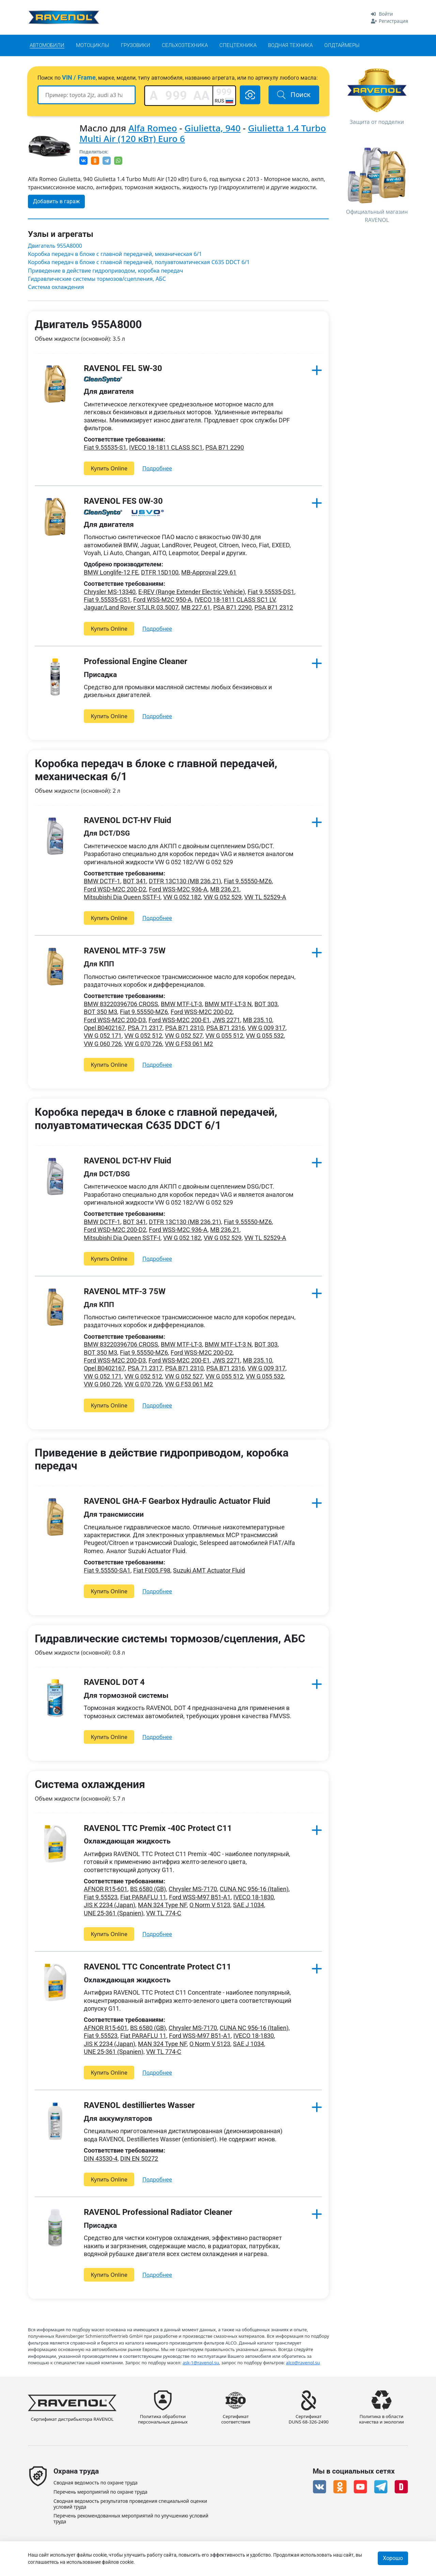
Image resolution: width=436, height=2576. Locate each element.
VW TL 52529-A (265, 897)
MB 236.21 (224, 889)
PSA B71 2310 (184, 1027)
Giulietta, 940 (212, 128)
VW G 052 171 (103, 1035)
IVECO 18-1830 (253, 1897)
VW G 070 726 (143, 1043)
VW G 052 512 (143, 1035)
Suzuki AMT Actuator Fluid (209, 1570)
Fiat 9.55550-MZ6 (248, 881)
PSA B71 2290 (224, 447)
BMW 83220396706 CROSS (121, 1004)
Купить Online (109, 468)
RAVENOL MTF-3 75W (125, 950)
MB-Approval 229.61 (208, 572)
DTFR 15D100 (159, 572)
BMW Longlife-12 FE (111, 572)
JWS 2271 (226, 1020)
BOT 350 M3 (100, 1011)
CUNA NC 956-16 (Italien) (254, 1889)
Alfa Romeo (152, 128)
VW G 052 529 (223, 897)
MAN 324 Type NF (162, 1905)
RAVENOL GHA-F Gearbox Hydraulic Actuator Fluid (177, 1501)
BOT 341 (134, 881)
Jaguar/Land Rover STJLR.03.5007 (131, 607)
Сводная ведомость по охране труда (95, 2483)
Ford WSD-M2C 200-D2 (115, 889)
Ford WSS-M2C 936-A (178, 889)
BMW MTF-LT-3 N (228, 1004)
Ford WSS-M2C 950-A (162, 599)
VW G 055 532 (265, 1035)
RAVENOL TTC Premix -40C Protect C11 (158, 1828)
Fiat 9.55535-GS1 (107, 599)
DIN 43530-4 (101, 2158)
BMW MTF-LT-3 (181, 1004)
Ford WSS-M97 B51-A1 (200, 1897)
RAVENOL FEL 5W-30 (123, 368)
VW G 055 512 (224, 1035)
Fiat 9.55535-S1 (105, 447)
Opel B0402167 (104, 1027)
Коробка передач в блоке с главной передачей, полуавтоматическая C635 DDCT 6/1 (139, 262)
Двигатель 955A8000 (55, 246)
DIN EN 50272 (139, 2158)
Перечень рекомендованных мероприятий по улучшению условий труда (130, 2519)
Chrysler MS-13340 (110, 591)
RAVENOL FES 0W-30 (123, 501)
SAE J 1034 (248, 1905)
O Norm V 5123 (209, 1905)
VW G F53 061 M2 (189, 1043)
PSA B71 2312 (273, 607)
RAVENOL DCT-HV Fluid (127, 820)
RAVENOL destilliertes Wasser (139, 2105)
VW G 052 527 (184, 1035)
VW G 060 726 (103, 1043)
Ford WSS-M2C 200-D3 (115, 1020)
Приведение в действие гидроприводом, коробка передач (105, 271)
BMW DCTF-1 (102, 881)
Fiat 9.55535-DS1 (271, 591)
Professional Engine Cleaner (135, 661)
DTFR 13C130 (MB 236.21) (185, 881)
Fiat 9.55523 (101, 1897)
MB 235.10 (257, 1020)
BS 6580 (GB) (148, 1889)
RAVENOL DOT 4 (114, 1682)
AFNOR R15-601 (105, 1889)
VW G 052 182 (182, 897)
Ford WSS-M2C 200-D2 (202, 1011)
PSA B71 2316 (225, 1027)
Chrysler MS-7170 (193, 1889)
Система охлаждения (56, 287)
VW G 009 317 (266, 1027)
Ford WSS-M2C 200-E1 (179, 1020)
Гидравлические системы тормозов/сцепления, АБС (97, 279)
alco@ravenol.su (303, 2362)
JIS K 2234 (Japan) (109, 1905)
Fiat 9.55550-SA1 (107, 1570)
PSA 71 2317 (145, 1027)
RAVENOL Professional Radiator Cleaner (158, 2212)
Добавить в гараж (56, 201)
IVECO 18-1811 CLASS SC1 (166, 447)
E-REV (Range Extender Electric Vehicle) (191, 591)
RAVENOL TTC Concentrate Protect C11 (157, 1966)
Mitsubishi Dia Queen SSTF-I (122, 897)
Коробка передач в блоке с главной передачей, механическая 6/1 (115, 254)
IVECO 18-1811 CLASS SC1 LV (234, 599)
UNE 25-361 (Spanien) (113, 1913)
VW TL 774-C (163, 1913)
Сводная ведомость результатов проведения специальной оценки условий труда (130, 2504)
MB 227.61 (196, 607)
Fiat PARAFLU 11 (143, 1897)
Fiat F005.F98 (151, 1570)
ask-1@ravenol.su (201, 2362)
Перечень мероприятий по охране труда (100, 2492)
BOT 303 (266, 1004)
